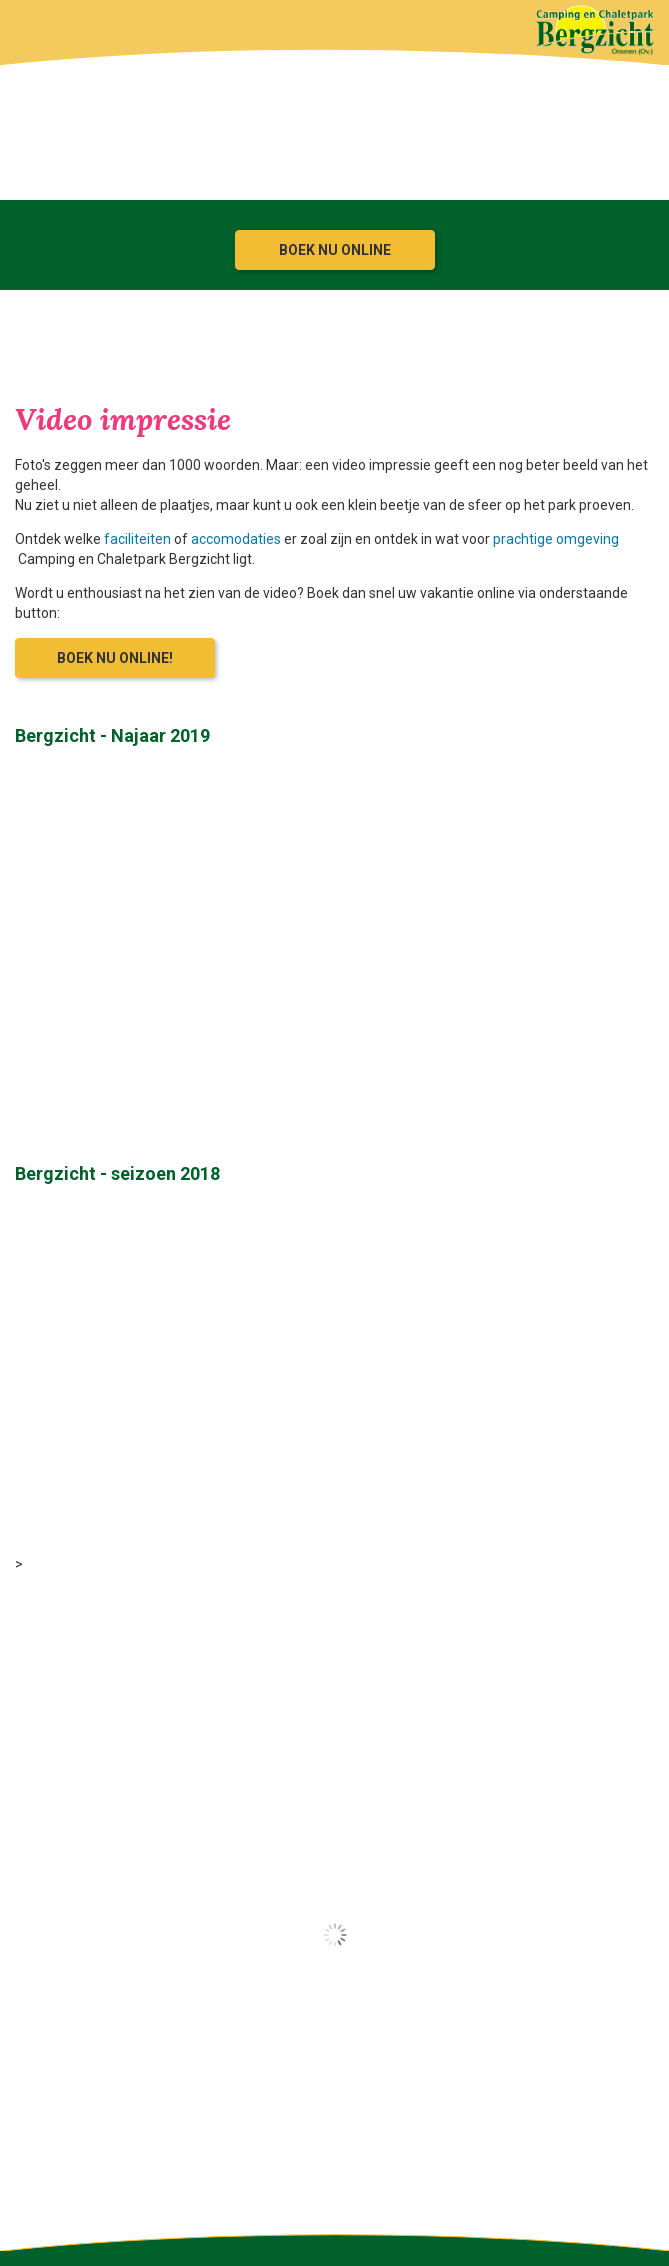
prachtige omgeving (556, 539)
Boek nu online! (115, 658)
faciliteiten (137, 539)
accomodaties (236, 539)
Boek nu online (335, 250)
